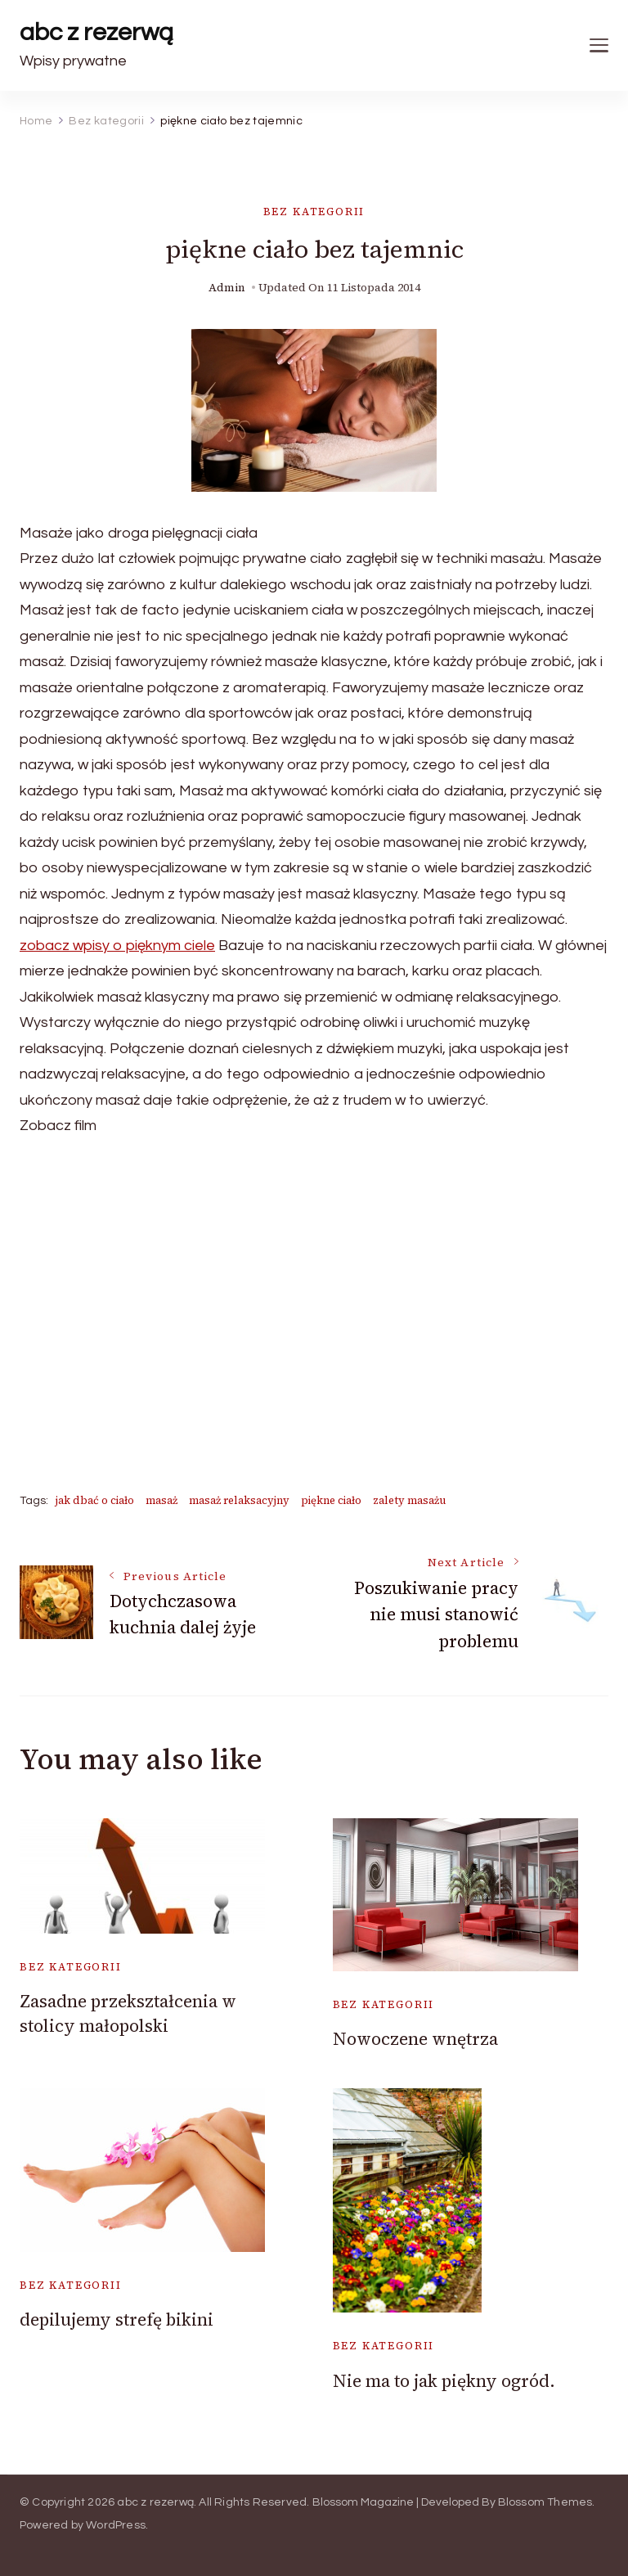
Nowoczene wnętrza (415, 2039)
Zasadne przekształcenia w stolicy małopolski (128, 2013)
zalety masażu (409, 1500)
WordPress (116, 2525)
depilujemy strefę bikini (116, 2319)
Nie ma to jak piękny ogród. (444, 2381)
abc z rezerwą (96, 32)
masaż (161, 1500)
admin (227, 287)
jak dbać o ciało (95, 1500)
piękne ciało (331, 1500)
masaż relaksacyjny (239, 1500)
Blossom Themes (545, 2502)
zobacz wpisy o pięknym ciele (117, 945)
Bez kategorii (314, 211)
